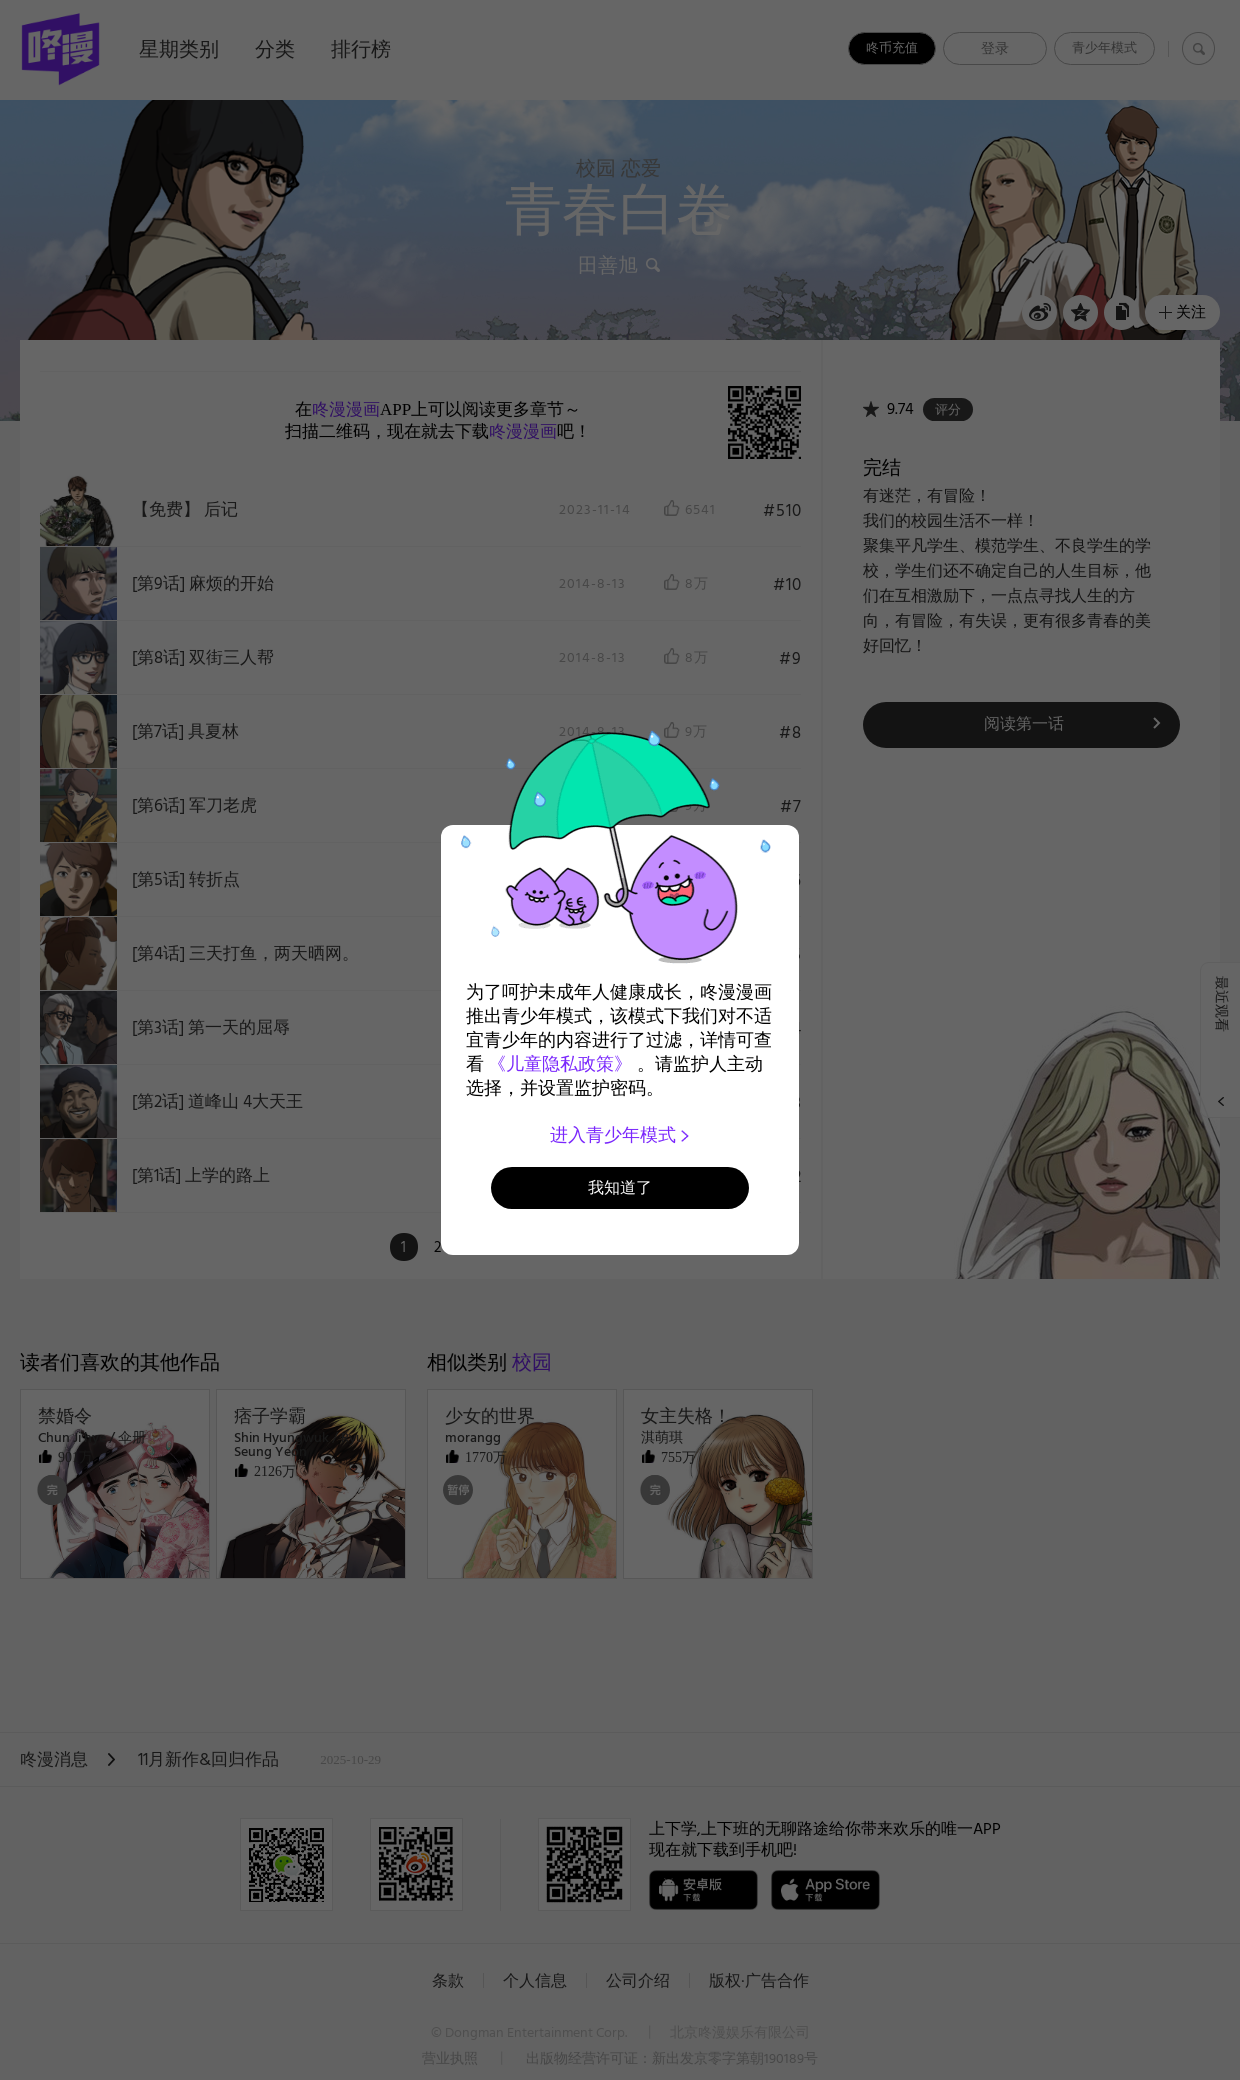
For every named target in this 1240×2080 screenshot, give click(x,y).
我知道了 (620, 1187)
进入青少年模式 (620, 1135)
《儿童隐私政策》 (560, 1064)
